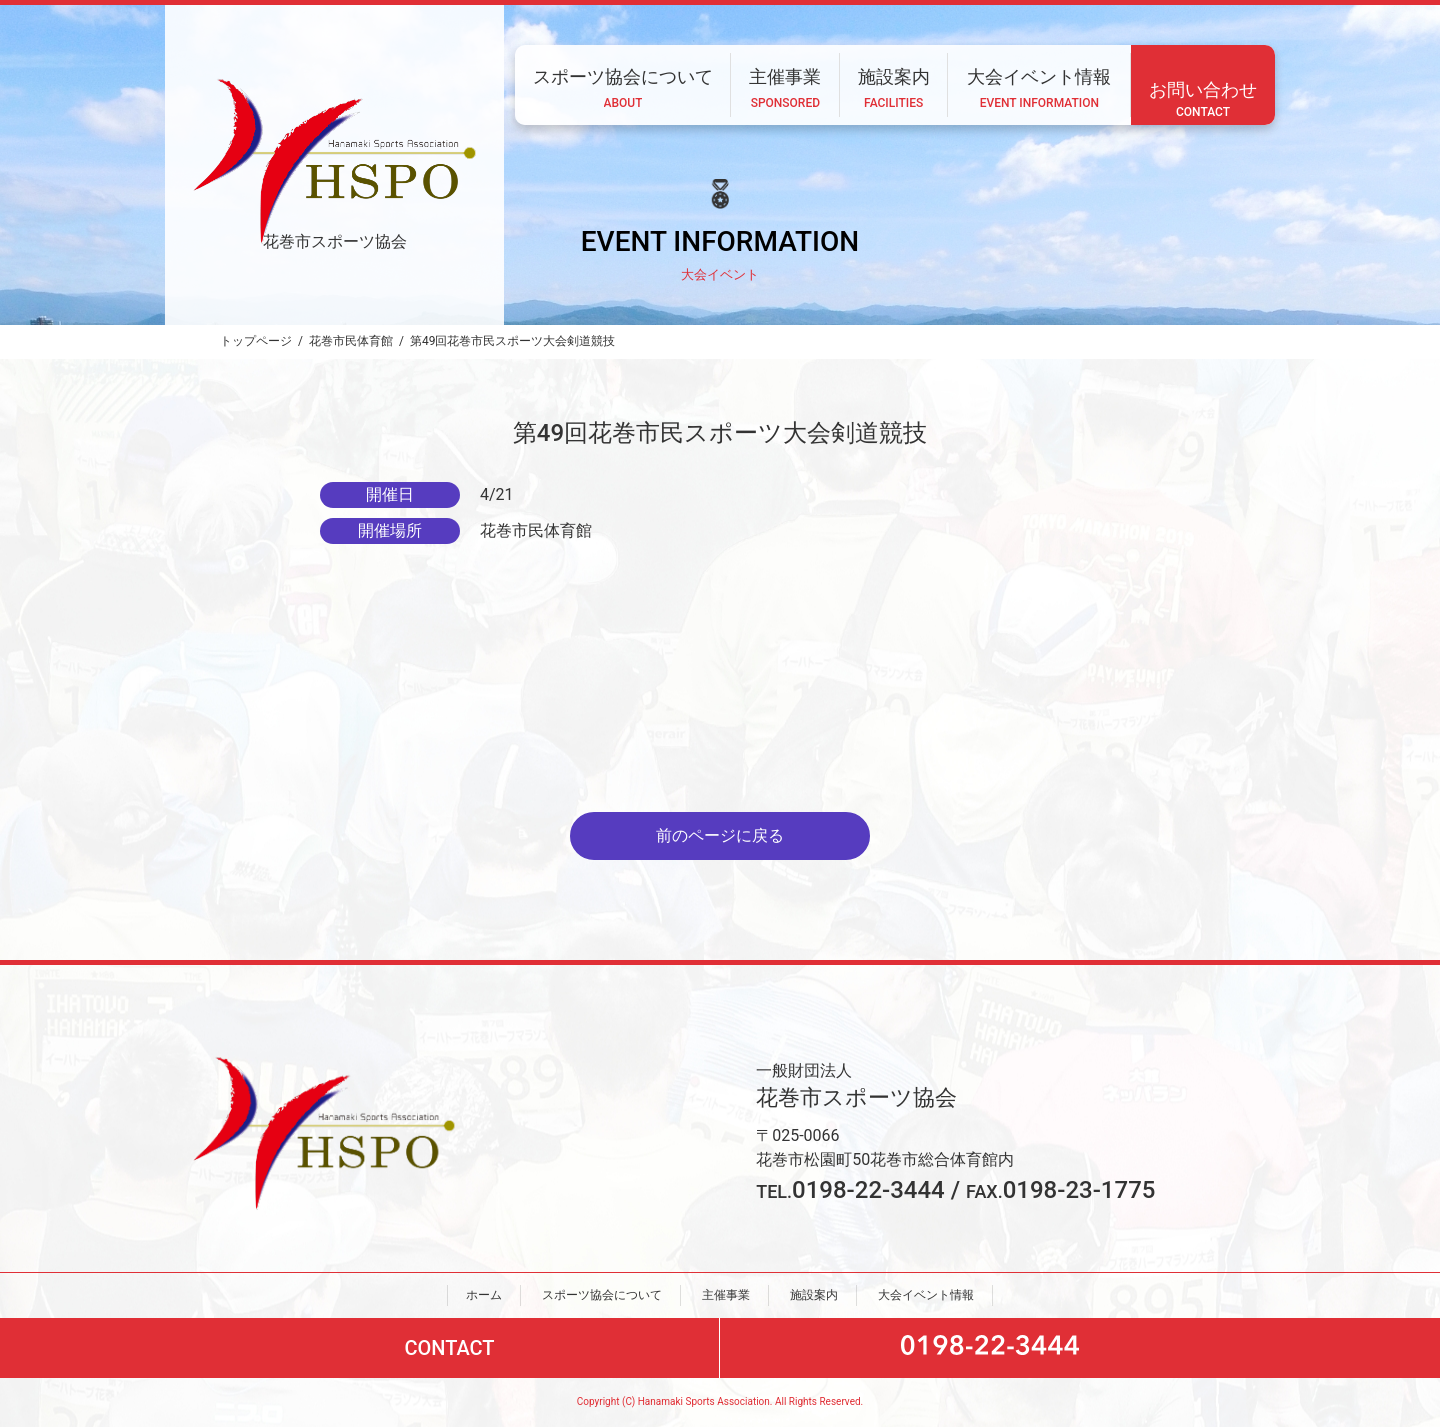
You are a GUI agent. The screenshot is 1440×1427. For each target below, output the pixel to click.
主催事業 (726, 1295)
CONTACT (449, 1349)
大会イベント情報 (926, 1295)
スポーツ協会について (602, 1295)
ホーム (484, 1295)
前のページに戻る (720, 835)
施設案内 (814, 1295)
